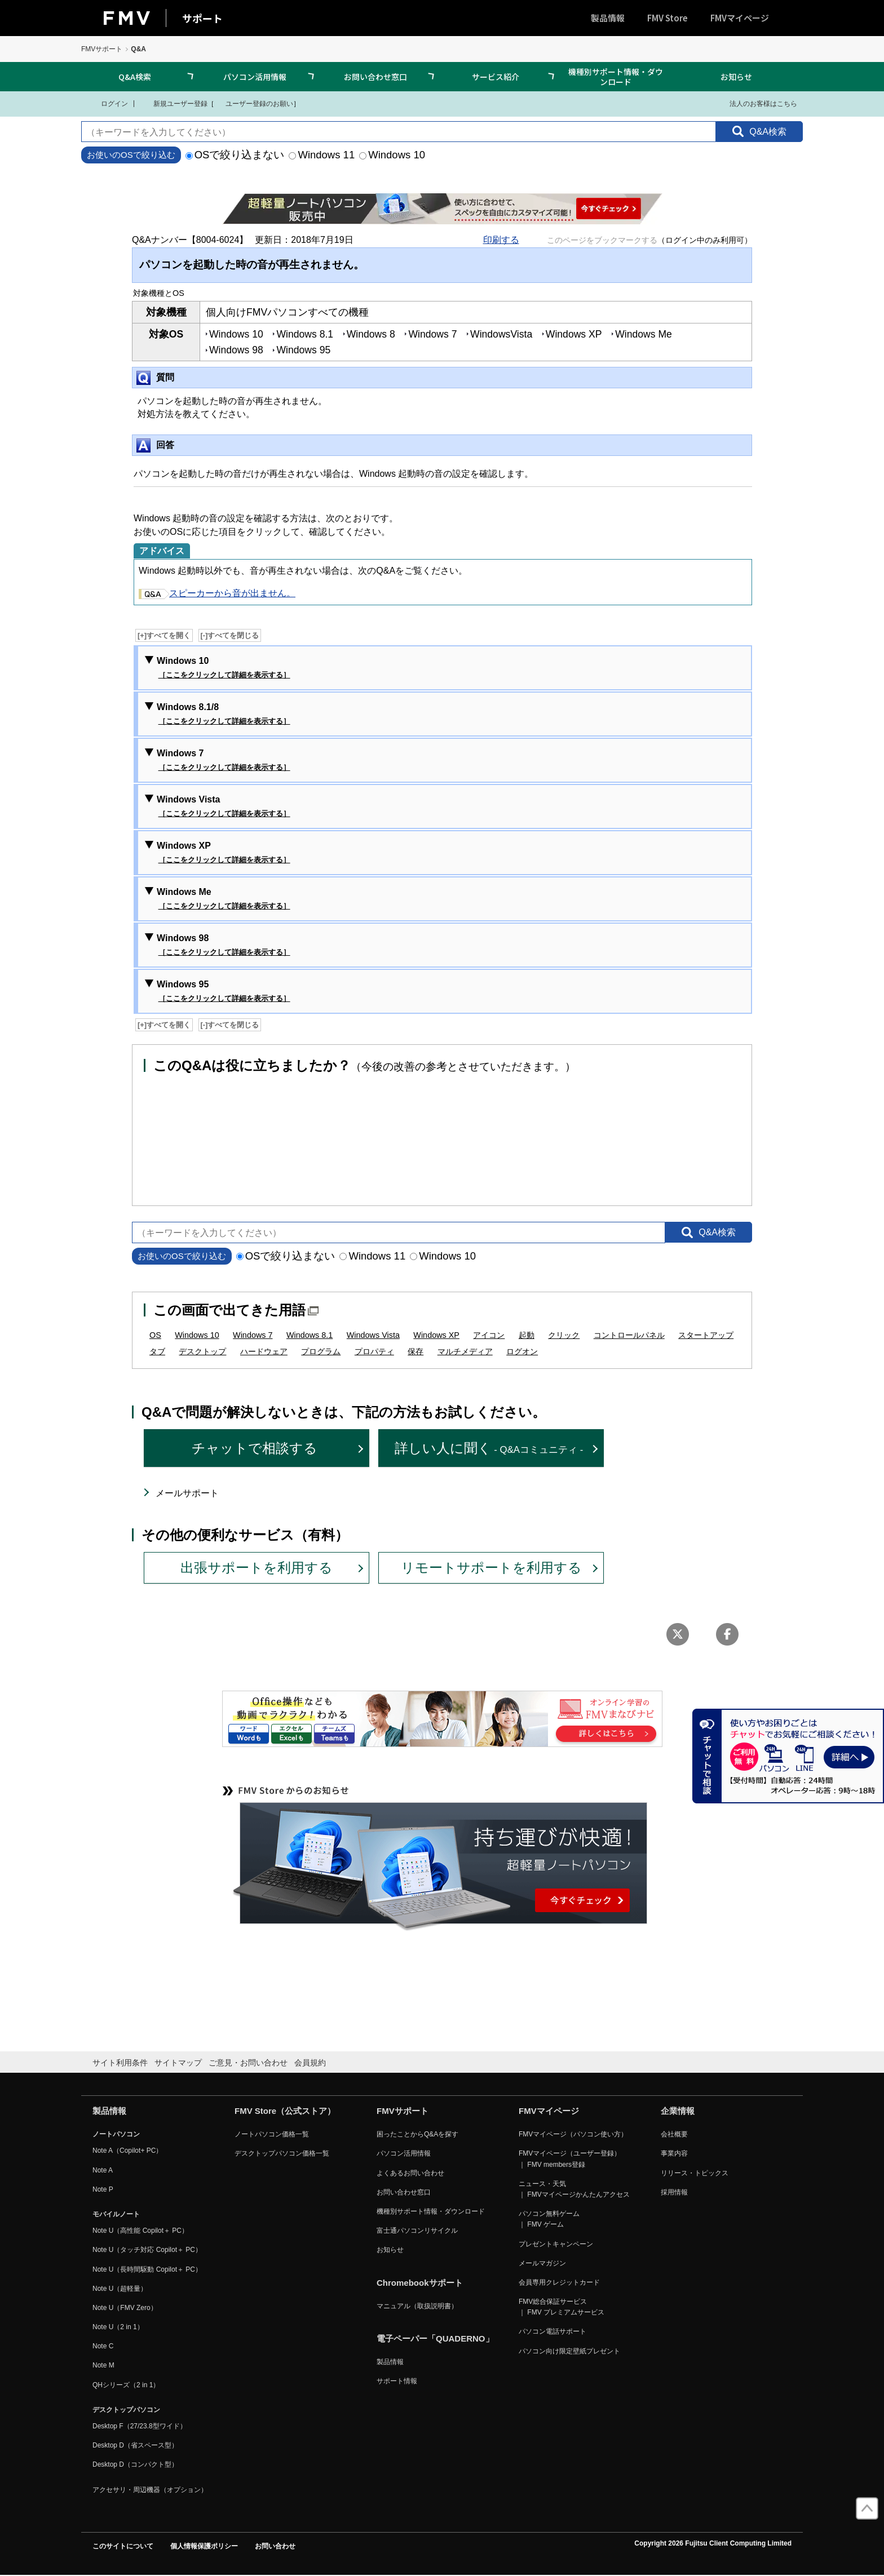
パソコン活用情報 (254, 76)
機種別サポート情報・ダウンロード (615, 76)
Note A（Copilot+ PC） (127, 2150)
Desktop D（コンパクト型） (135, 2464)
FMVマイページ (739, 18)
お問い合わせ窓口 (375, 76)
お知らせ (736, 76)
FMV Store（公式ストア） (285, 2111)
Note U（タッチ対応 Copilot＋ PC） (147, 2250)
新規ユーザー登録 (173, 103)
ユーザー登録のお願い (253, 103)
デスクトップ (202, 1351)
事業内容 (674, 2153)
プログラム (321, 1351)
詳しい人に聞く (489, 1448)
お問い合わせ (275, 2546)
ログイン (107, 103)
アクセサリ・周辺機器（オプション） (149, 2490)
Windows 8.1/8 (223, 714)
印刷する (501, 240)
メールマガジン (542, 2263)
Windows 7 (223, 760)
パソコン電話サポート (552, 2331)
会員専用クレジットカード (559, 2282)
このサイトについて (122, 2546)
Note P (102, 2189)
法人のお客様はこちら (756, 103)
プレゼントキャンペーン (556, 2244)
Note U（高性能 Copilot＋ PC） (140, 2230)
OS (155, 1335)
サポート (202, 18)
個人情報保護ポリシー (204, 2546)
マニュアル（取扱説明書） (417, 2306)
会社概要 (674, 2134)
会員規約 (310, 2062)
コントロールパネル (629, 1335)
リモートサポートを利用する (491, 1567)
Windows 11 (322, 155)
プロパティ (374, 1351)
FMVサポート (101, 49)
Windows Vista (223, 807)
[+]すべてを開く (164, 635)
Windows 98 (223, 945)
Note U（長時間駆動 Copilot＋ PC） (147, 2269)
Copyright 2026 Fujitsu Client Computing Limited (713, 2543)
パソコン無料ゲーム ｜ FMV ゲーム (549, 2219)
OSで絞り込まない (235, 155)
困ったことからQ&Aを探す (417, 2134)
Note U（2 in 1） (118, 2327)
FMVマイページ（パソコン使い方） (573, 2134)
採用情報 (674, 2192)
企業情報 (678, 2111)
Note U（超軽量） (119, 2289)
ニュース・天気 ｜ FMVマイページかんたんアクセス (574, 2189)
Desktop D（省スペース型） (135, 2445)
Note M (103, 2365)
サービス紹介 (495, 76)
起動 (526, 1335)
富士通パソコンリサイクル (417, 2230)
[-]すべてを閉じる (230, 635)
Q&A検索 (134, 76)
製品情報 (608, 18)
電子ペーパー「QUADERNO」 (435, 2338)
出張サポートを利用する (256, 1567)
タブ (157, 1351)
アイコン (489, 1335)
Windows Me (223, 899)
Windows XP (223, 853)
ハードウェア (264, 1351)
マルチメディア (465, 1351)
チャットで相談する (254, 1448)
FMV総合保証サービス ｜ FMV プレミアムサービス (561, 2307)
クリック (564, 1335)
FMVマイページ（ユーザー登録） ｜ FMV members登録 (570, 2158)
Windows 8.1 (309, 1335)
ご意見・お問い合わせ (248, 2062)
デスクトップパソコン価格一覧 (282, 2153)
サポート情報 (397, 2381)
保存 (415, 1351)
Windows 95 (223, 991)
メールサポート (187, 1493)
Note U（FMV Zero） (124, 2308)
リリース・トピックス (694, 2173)
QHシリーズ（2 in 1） (126, 2385)
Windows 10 (392, 155)
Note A (102, 2170)
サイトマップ (178, 2062)
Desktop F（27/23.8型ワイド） (139, 2426)
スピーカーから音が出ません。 (217, 593)
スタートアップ (705, 1335)
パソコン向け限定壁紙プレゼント (569, 2351)
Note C (102, 2346)
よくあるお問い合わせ (410, 2173)
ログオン (522, 1351)
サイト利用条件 (120, 2062)
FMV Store (667, 18)
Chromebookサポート (420, 2282)
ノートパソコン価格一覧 (272, 2134)
